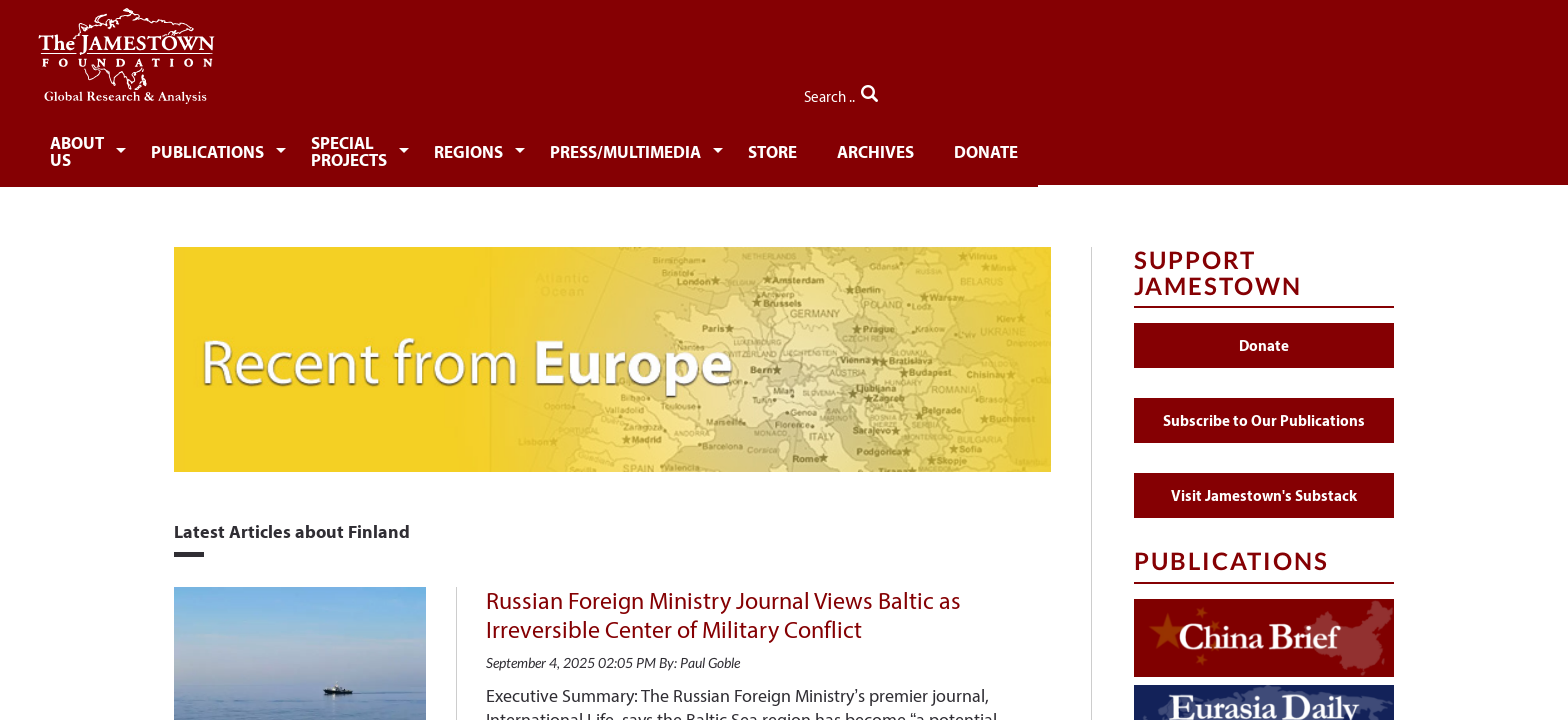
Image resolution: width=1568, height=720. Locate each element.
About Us (236, 147)
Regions (727, 147)
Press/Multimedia (891, 147)
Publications (384, 147)
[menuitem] (239, 146)
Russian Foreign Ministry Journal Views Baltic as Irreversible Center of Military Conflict (723, 603)
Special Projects (567, 147)
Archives (1153, 147)
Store (1045, 147)
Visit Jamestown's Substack (1264, 483)
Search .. (1351, 91)
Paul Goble (710, 650)
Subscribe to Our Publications (1264, 408)
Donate (1268, 147)
